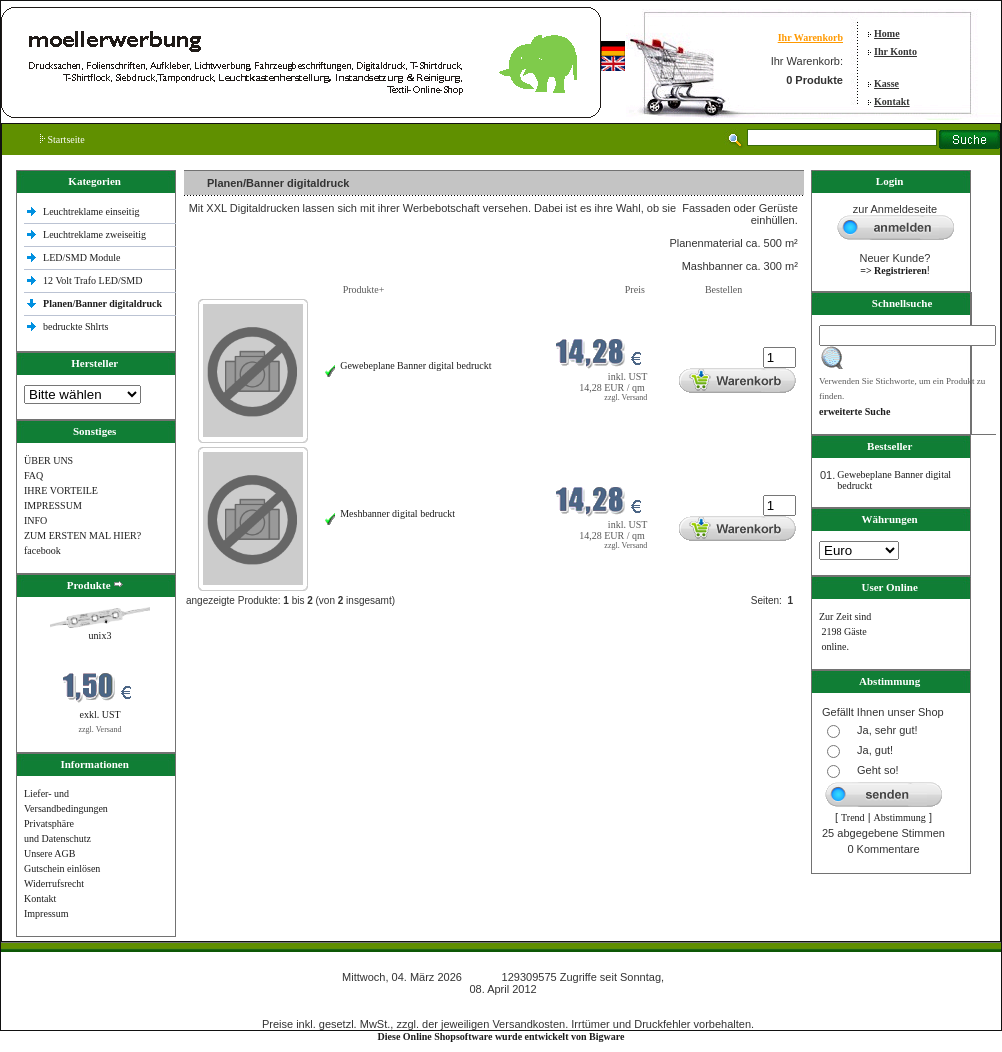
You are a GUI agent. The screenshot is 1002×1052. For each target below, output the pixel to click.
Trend (853, 817)
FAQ (33, 475)
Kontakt (892, 101)
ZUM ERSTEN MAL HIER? (82, 535)
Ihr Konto (895, 51)
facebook (42, 550)
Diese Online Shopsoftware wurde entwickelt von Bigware (501, 1036)
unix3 (100, 635)
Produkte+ (364, 289)
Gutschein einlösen (62, 868)
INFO (35, 520)
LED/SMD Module (82, 257)
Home (887, 33)
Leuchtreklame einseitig (92, 211)
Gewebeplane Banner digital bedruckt (415, 365)
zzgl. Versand (100, 729)
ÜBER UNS (48, 460)
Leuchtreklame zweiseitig (96, 234)
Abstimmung (900, 817)
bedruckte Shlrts (75, 326)
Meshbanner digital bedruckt (397, 513)
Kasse (886, 83)
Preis (635, 289)
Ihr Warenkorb (810, 37)
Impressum (46, 913)
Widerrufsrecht (54, 883)
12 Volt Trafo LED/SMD (92, 280)
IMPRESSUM (53, 505)
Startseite (62, 139)
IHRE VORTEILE (61, 490)
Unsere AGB (49, 853)
